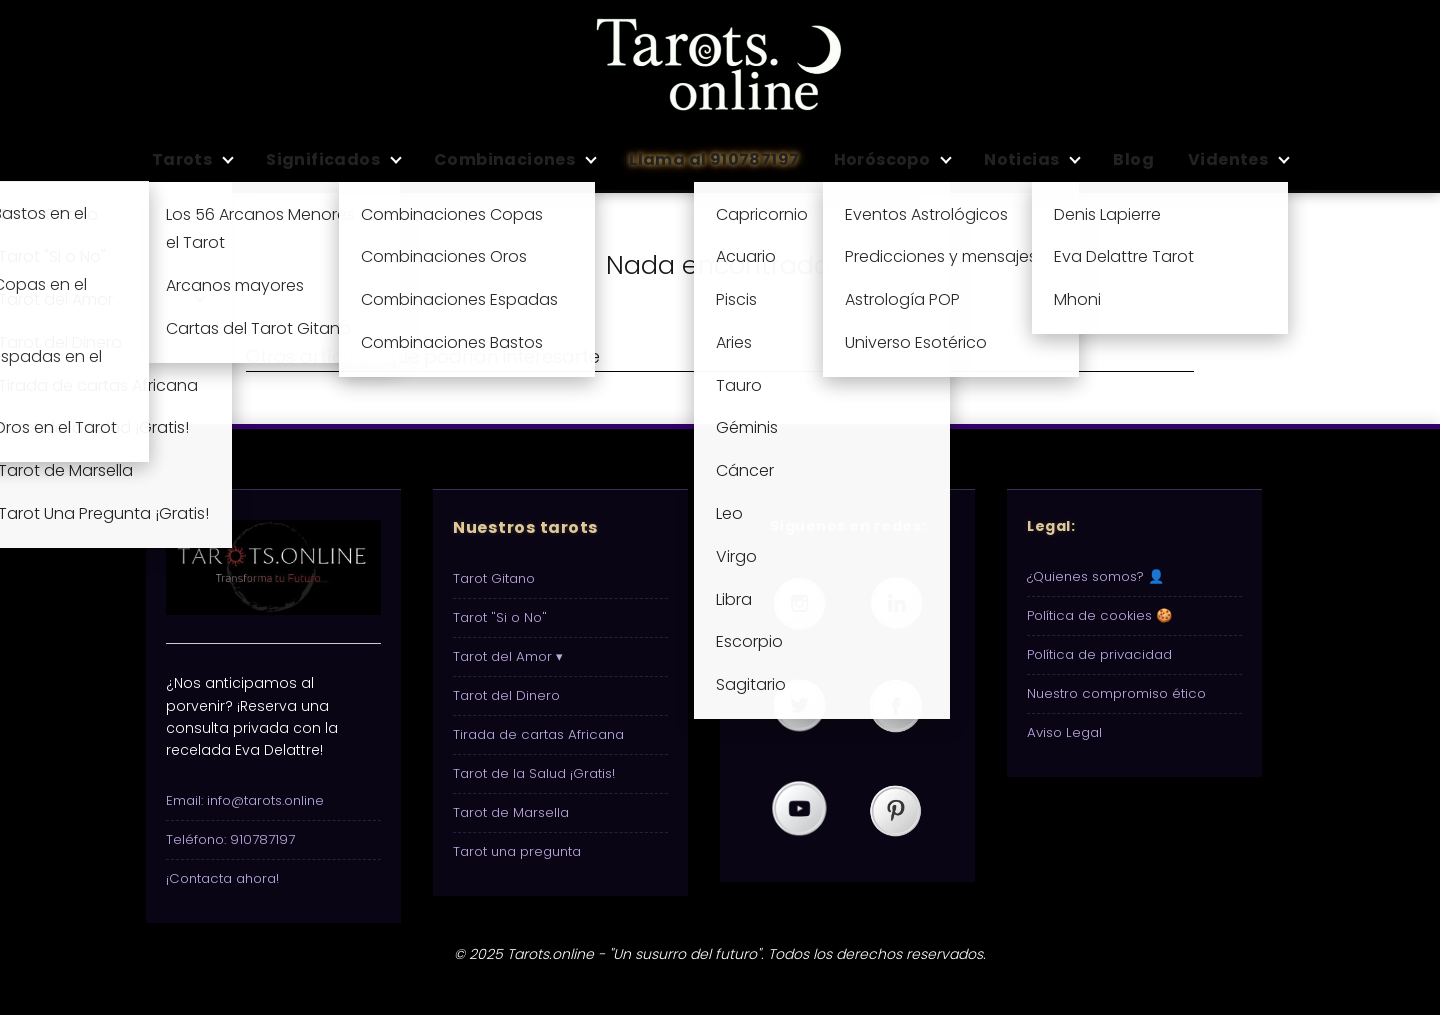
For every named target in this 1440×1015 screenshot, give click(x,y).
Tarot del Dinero (506, 695)
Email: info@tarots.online (245, 800)
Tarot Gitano (494, 578)
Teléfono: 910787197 (230, 839)
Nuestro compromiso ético (1116, 693)
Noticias (1021, 159)
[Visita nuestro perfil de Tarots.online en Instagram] (799, 604)
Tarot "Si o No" (500, 617)
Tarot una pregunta (517, 851)
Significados (323, 159)
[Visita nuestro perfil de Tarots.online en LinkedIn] (896, 604)
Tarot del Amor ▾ (508, 656)
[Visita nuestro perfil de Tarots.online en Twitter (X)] (799, 707)
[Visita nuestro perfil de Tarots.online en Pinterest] (896, 810)
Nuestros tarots (526, 527)
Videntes (1228, 159)
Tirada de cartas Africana (538, 734)
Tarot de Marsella (511, 812)
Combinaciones (504, 159)
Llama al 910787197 (714, 159)
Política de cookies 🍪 (1100, 615)
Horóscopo (882, 159)
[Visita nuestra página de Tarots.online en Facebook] (896, 707)
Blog (1133, 159)
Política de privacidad (1099, 654)
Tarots (182, 159)
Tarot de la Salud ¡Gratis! (534, 773)
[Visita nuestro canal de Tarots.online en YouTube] (799, 810)
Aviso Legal (1064, 732)
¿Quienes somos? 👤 (1096, 576)
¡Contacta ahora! (222, 878)
